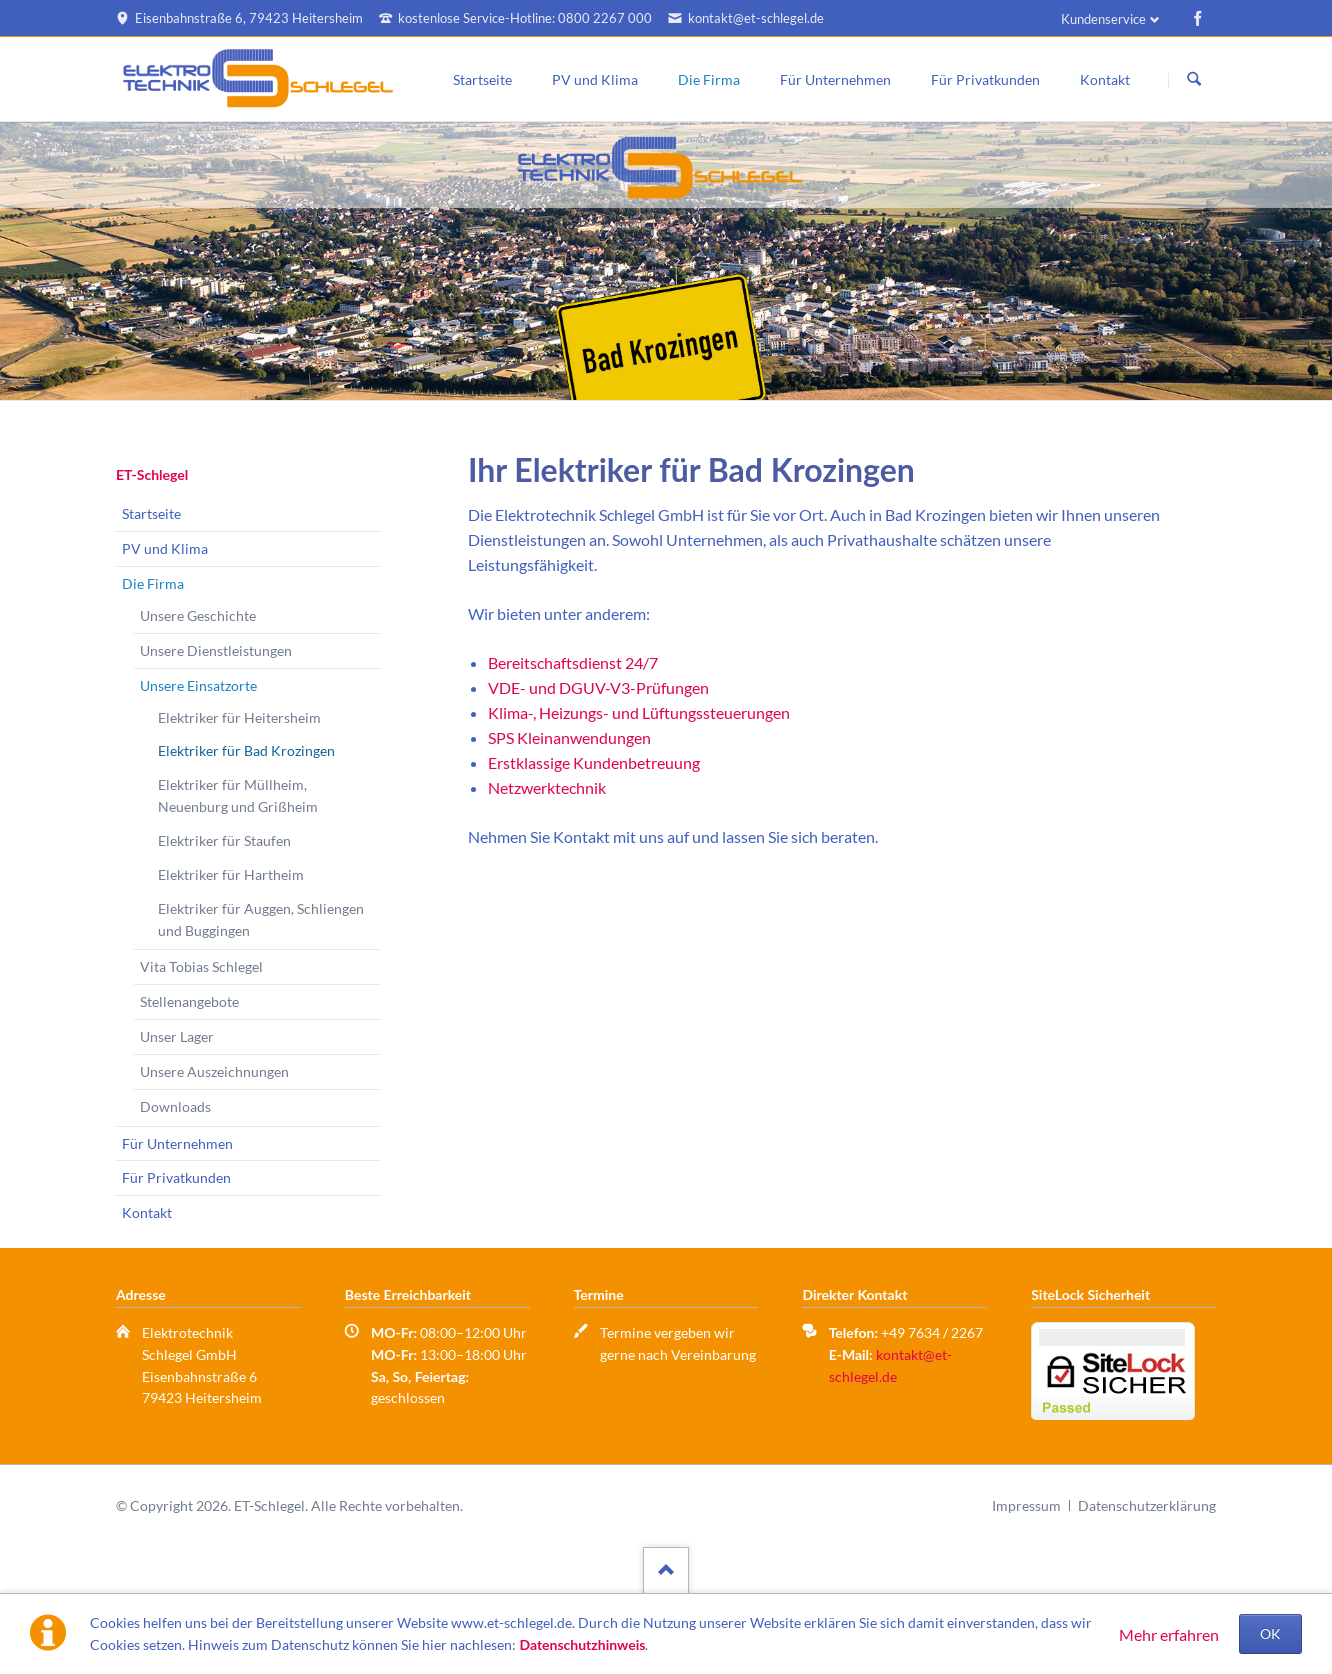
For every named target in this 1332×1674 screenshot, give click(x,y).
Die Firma (709, 79)
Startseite (482, 79)
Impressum (1026, 1505)
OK (1270, 1633)
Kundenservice (1103, 19)
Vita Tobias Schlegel (201, 966)
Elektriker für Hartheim (231, 874)
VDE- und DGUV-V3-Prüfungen (598, 687)
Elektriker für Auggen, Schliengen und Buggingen (261, 919)
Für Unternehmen (835, 79)
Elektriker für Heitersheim (239, 717)
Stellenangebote (189, 1001)
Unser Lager (177, 1036)
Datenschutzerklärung (1147, 1505)
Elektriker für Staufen (224, 840)
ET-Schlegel (152, 474)
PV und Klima (595, 79)
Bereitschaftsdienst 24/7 (573, 662)
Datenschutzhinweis (582, 1644)
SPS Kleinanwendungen (569, 737)
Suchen (1194, 80)
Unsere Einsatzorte (198, 685)
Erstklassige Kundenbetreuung (594, 762)
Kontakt (1105, 79)
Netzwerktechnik (547, 787)
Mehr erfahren (1169, 1634)
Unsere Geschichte (198, 615)
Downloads (175, 1106)
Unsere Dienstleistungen (216, 650)
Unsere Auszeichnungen (214, 1071)
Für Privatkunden (985, 79)
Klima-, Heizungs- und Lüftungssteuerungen (639, 712)
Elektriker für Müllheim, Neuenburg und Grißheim (238, 795)
